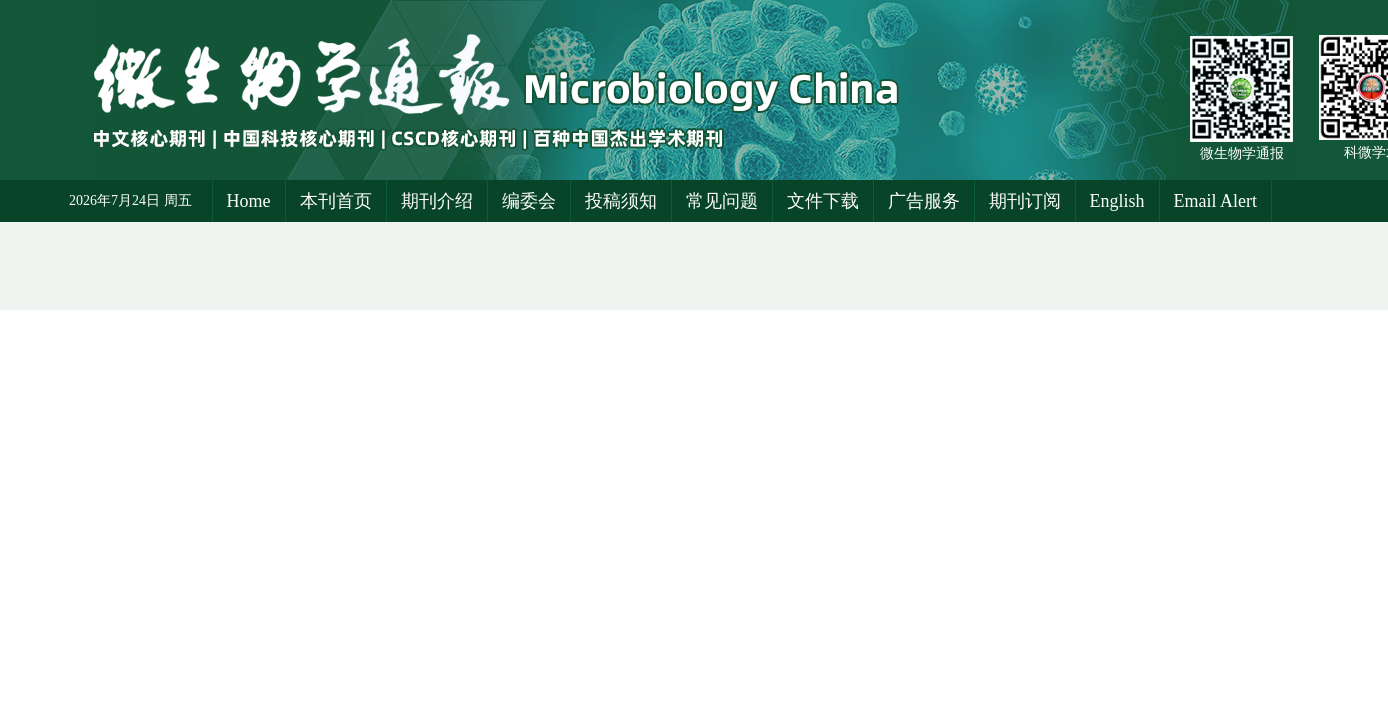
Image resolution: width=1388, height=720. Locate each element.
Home (249, 201)
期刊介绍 (437, 201)
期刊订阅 (1025, 201)
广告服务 (924, 201)
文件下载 (823, 201)
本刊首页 (336, 201)
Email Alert (1215, 201)
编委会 (529, 201)
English (1117, 201)
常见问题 (722, 201)
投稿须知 (621, 201)
